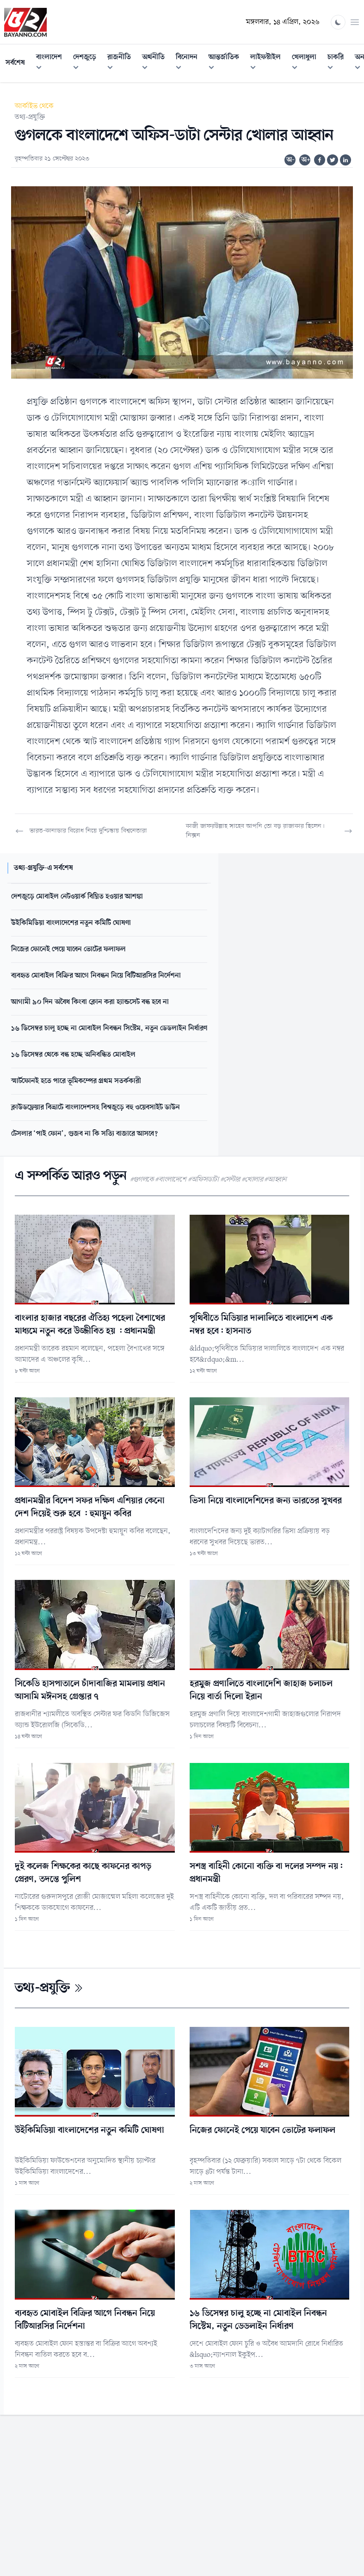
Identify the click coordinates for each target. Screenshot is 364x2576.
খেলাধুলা (307, 63)
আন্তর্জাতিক (227, 63)
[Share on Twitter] (332, 159)
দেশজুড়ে (87, 63)
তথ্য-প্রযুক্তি (30, 117)
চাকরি (338, 63)
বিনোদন (189, 63)
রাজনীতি (121, 63)
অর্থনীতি (156, 63)
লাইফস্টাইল (268, 63)
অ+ (305, 160)
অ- (290, 160)
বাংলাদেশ (52, 63)
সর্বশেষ (15, 63)
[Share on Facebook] (319, 159)
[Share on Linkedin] (345, 159)
